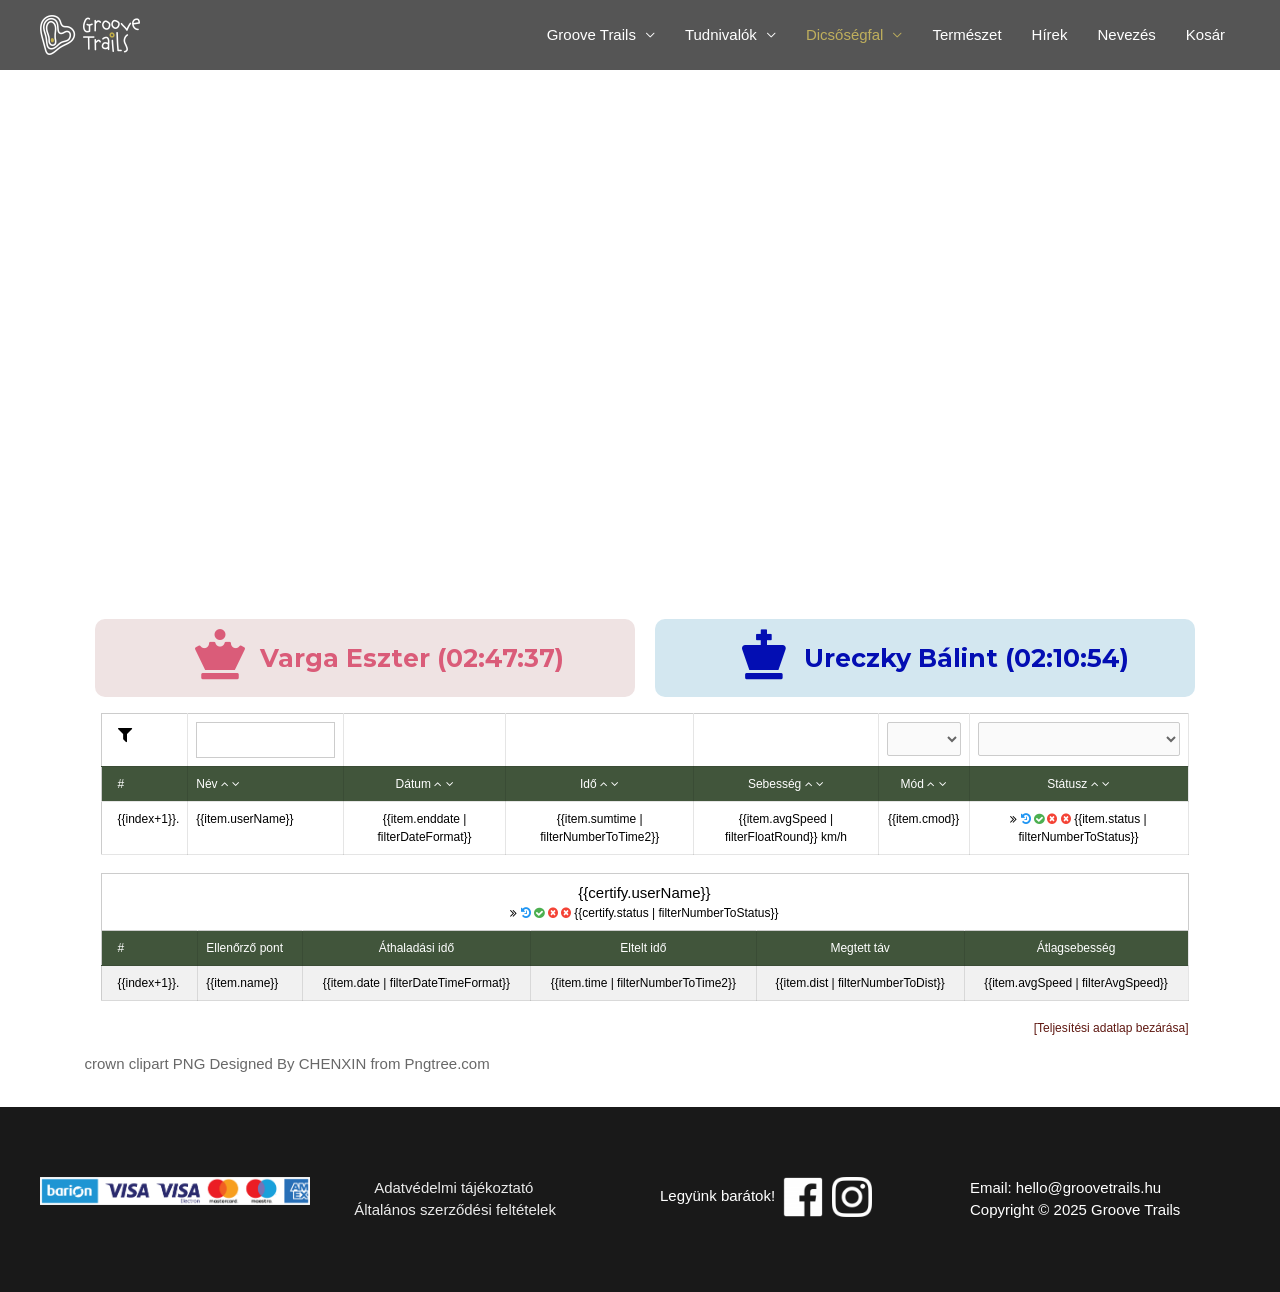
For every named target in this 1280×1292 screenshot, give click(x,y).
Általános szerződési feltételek (453, 1209)
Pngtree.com (447, 1063)
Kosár (1205, 34)
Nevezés (1126, 34)
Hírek (1050, 34)
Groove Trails (591, 34)
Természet (966, 34)
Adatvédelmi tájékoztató (441, 1187)
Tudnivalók (721, 34)
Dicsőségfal (845, 34)
